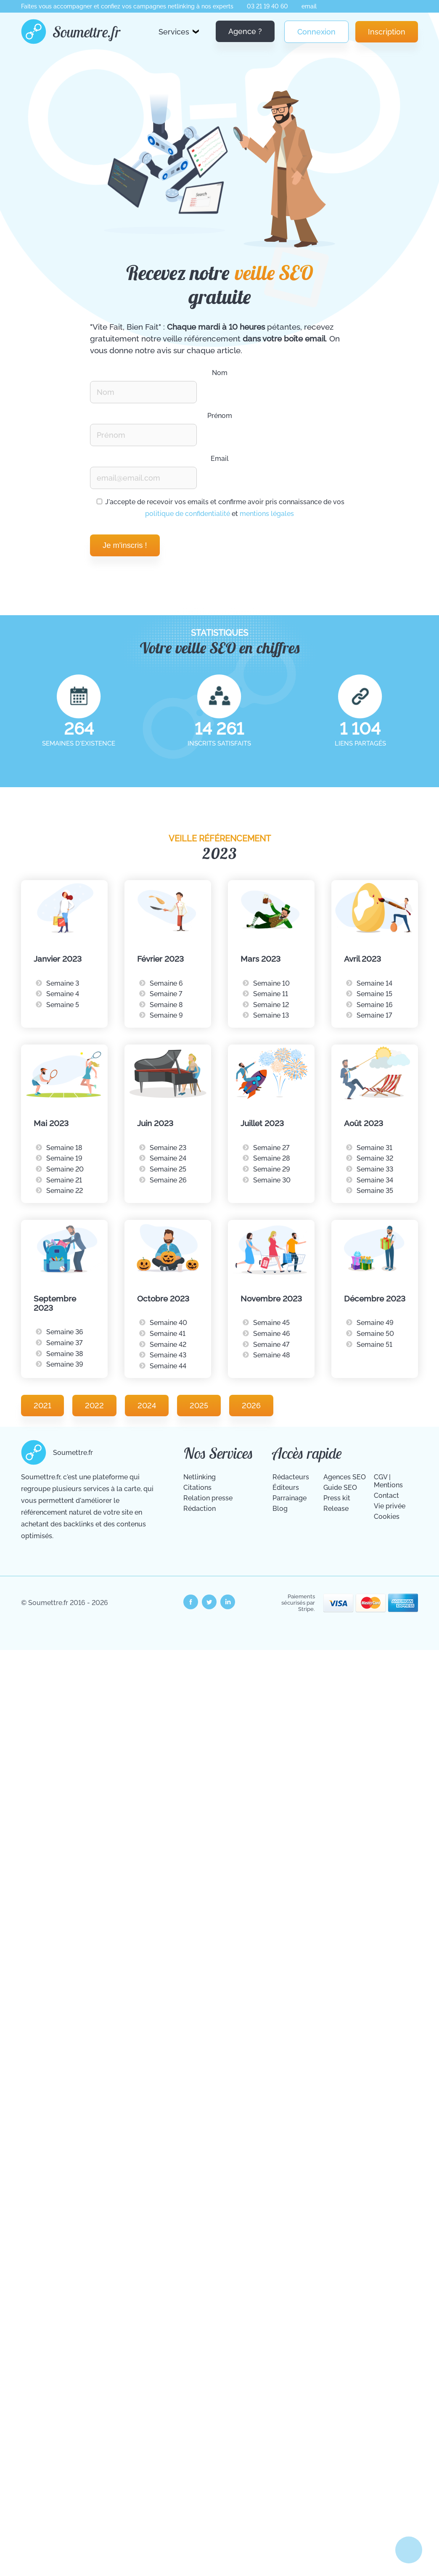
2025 (199, 1405)
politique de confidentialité (187, 514)
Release (336, 1509)
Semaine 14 (374, 983)
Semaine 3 (62, 983)
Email (220, 459)
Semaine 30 (272, 1180)
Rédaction (199, 1509)
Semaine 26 (168, 1180)
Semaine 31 (374, 1148)
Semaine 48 (271, 1355)
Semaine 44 (168, 1366)
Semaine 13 (271, 1015)
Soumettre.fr (86, 31)
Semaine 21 (64, 1180)
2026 (251, 1405)
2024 (147, 1405)
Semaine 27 (271, 1148)
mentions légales (267, 514)
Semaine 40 (168, 1323)
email (309, 6)
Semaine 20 (65, 1169)
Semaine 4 (62, 994)
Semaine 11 (270, 994)
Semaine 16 (375, 1005)
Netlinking (199, 1477)
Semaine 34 (375, 1180)
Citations (197, 1488)
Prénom (219, 416)
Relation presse (208, 1498)
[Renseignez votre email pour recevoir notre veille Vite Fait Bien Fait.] (143, 478)
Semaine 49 (375, 1323)
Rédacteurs (290, 1477)
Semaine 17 (374, 1015)
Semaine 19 (64, 1158)
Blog (280, 1509)
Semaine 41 (167, 1334)
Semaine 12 (271, 1005)
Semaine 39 (64, 1364)
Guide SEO (340, 1488)
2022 (94, 1405)
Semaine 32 (375, 1158)
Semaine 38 (64, 1354)
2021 (42, 1405)
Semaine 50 (375, 1334)
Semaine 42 (168, 1345)
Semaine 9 (166, 1015)
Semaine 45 (271, 1323)
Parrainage (289, 1498)
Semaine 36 (64, 1332)
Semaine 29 (271, 1169)
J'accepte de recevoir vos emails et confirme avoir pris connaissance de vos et (220, 508)
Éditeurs (285, 1488)
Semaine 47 (271, 1345)
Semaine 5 (62, 1005)
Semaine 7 (166, 994)
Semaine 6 (166, 983)
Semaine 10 (271, 983)
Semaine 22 (64, 1191)
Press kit (336, 1498)
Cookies (386, 1517)
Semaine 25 (168, 1169)
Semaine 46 (271, 1334)
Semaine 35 (375, 1191)
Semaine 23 (168, 1148)
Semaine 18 (64, 1148)
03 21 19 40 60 (267, 6)
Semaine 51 (374, 1345)
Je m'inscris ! (125, 545)
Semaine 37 (64, 1343)
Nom (219, 373)
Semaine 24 (168, 1158)
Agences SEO (344, 1477)
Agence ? (245, 31)
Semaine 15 (374, 994)
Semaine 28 (271, 1158)
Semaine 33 (375, 1169)
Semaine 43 (168, 1355)
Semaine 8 (166, 1005)
